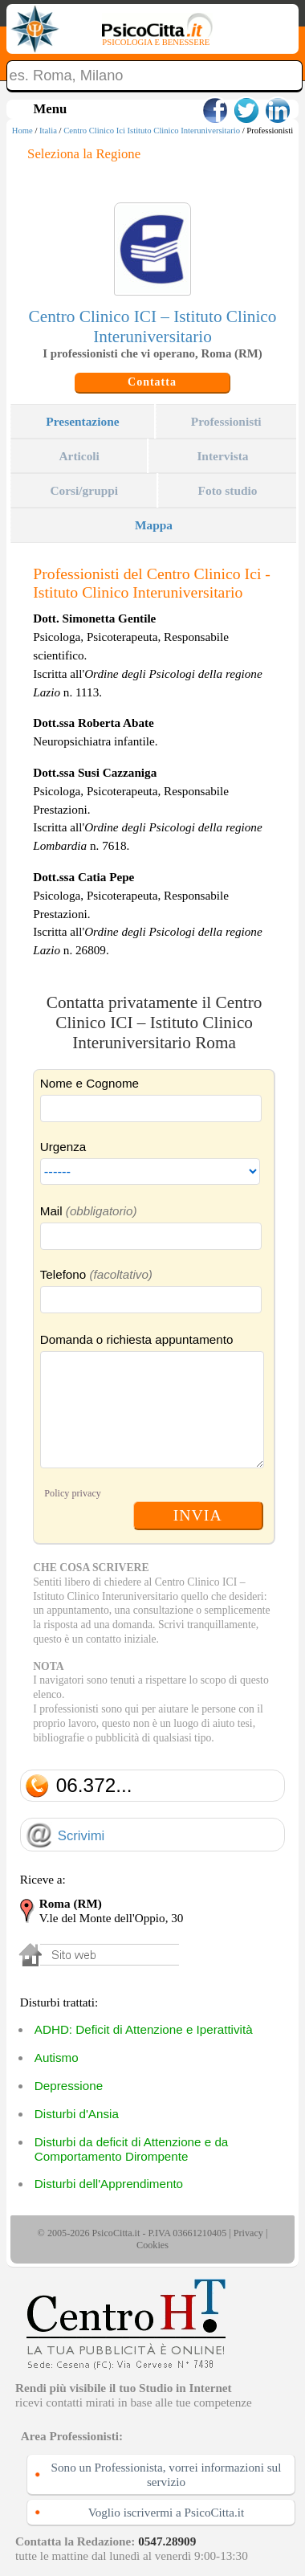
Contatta (152, 382)
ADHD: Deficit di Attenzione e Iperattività (144, 2029)
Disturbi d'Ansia (77, 2114)
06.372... (94, 1785)
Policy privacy (72, 1493)
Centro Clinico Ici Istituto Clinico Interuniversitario (151, 130)
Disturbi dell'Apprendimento (109, 2183)
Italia (48, 130)
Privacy (248, 2233)
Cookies (152, 2245)
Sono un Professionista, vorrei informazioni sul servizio (166, 2474)
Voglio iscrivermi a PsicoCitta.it (166, 2512)
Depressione (69, 2085)
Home (22, 130)
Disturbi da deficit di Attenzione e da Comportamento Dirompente (131, 2149)
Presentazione (82, 421)
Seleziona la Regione (83, 153)
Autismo (57, 2057)
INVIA (197, 1515)
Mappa (154, 525)
